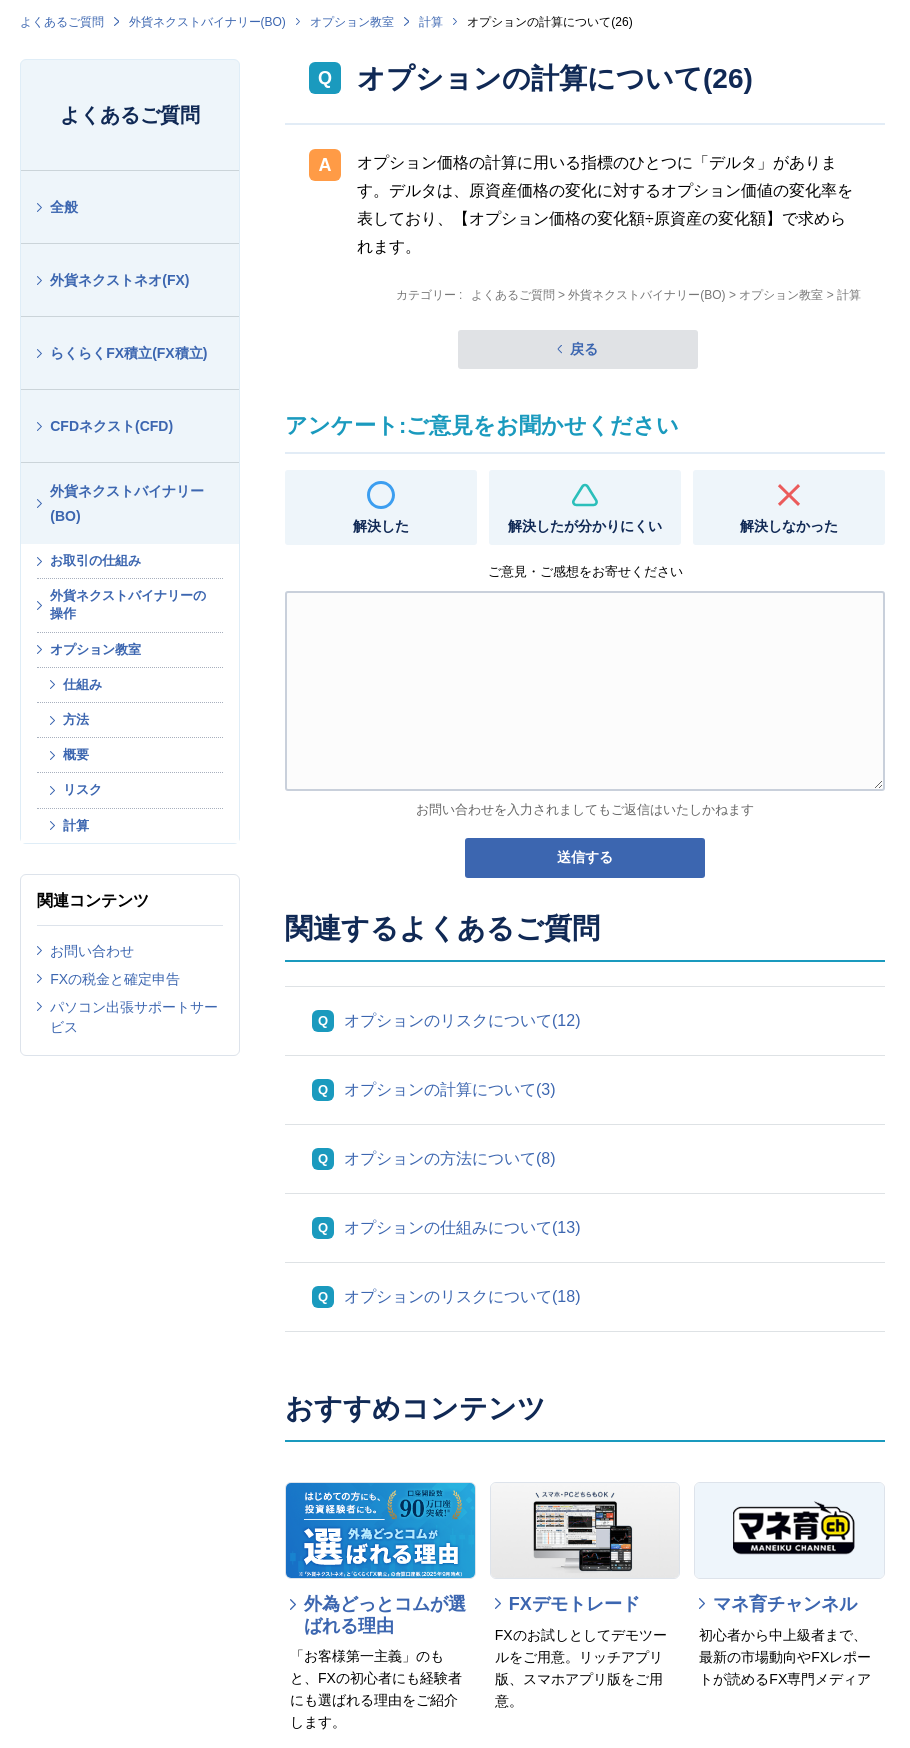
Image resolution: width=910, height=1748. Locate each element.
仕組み (82, 684)
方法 (76, 719)
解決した (381, 526)
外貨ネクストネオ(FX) (119, 280)
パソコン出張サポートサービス (134, 1017)
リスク (82, 789)
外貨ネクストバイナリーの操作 (128, 604)
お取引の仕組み (95, 560)
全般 (64, 207)
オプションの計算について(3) (450, 1089)
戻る (584, 349)
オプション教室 (352, 22)
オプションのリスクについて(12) (462, 1020)
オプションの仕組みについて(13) (462, 1227)
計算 (431, 22)
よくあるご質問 (62, 22)
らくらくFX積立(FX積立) (128, 353)
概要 (76, 754)
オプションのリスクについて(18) (462, 1296)
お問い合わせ (92, 951)
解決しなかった (789, 526)
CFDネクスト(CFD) (111, 426)
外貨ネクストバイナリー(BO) (207, 22)
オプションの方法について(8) (450, 1158)
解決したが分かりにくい (585, 526)
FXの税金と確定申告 (115, 979)
